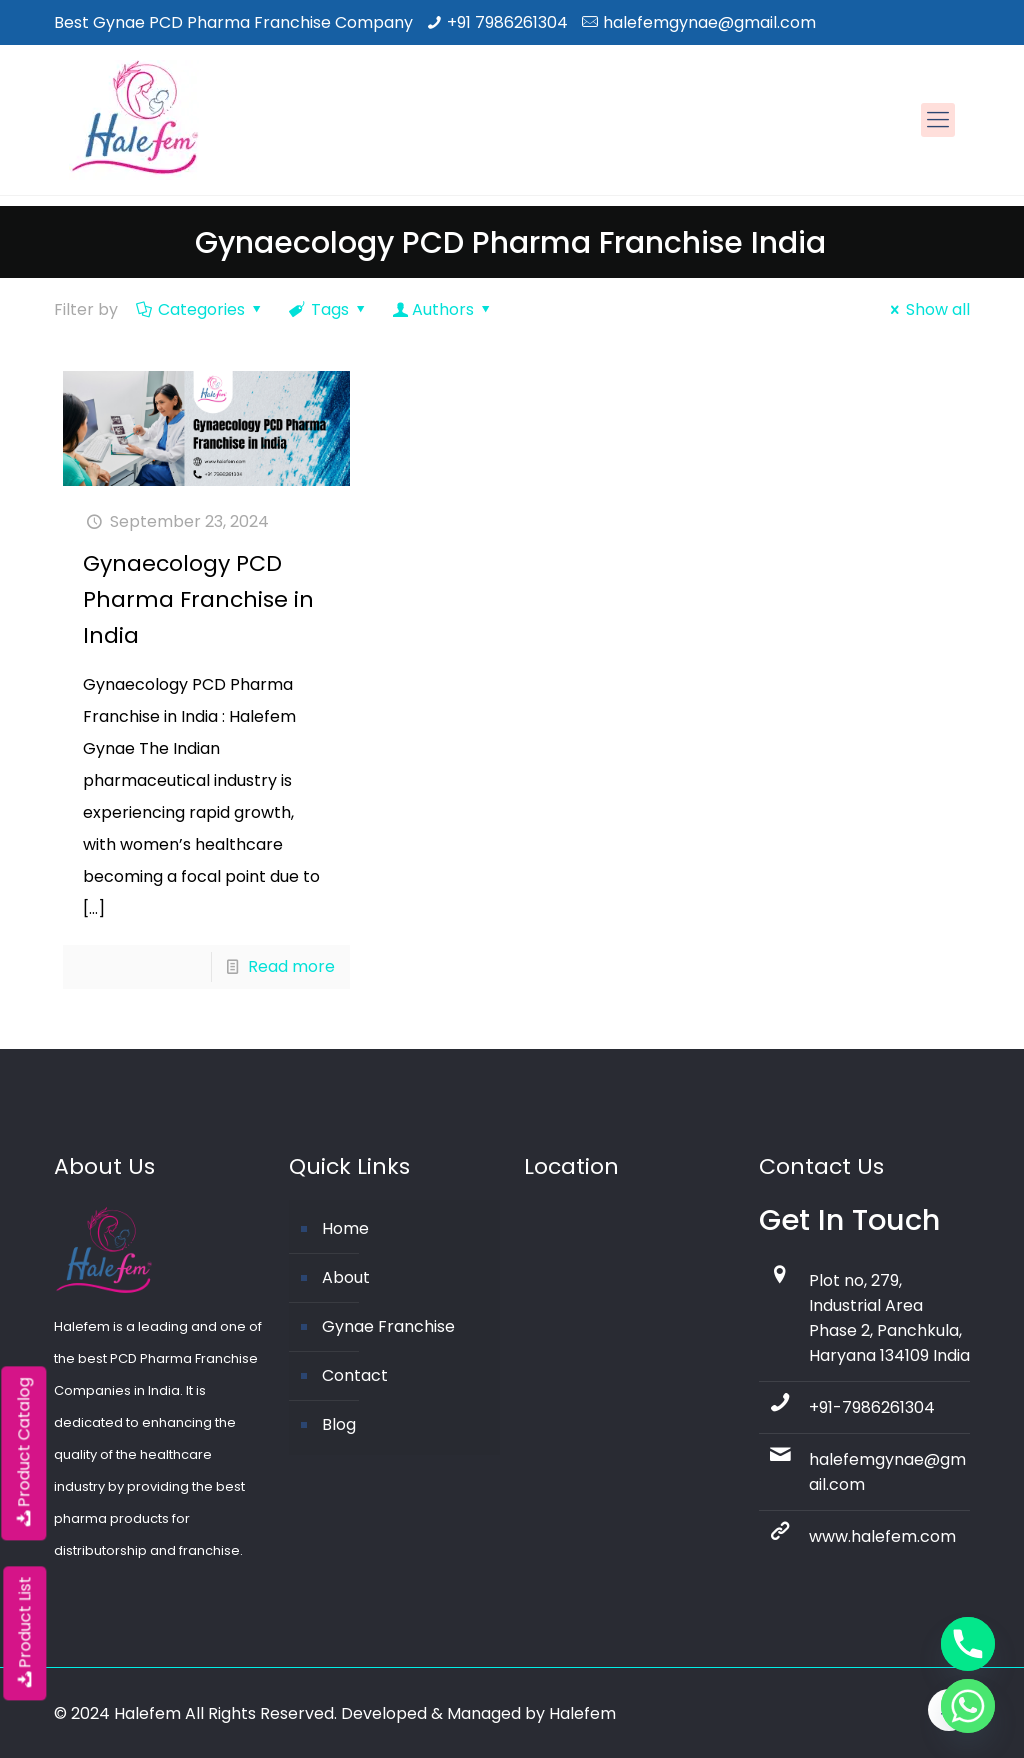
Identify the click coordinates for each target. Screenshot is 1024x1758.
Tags (329, 309)
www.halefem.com (882, 1536)
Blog (339, 1424)
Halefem (582, 1713)
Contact (355, 1375)
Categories (200, 309)
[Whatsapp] (968, 1706)
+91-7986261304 (872, 1407)
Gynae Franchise (388, 1326)
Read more (291, 966)
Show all (927, 309)
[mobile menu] (938, 120)
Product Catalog (23, 1453)
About (346, 1277)
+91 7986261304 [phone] (507, 22)
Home (345, 1228)
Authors (443, 309)
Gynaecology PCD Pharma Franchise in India (198, 599)
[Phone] (968, 1644)
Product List (24, 1633)
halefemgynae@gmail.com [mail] (709, 22)
